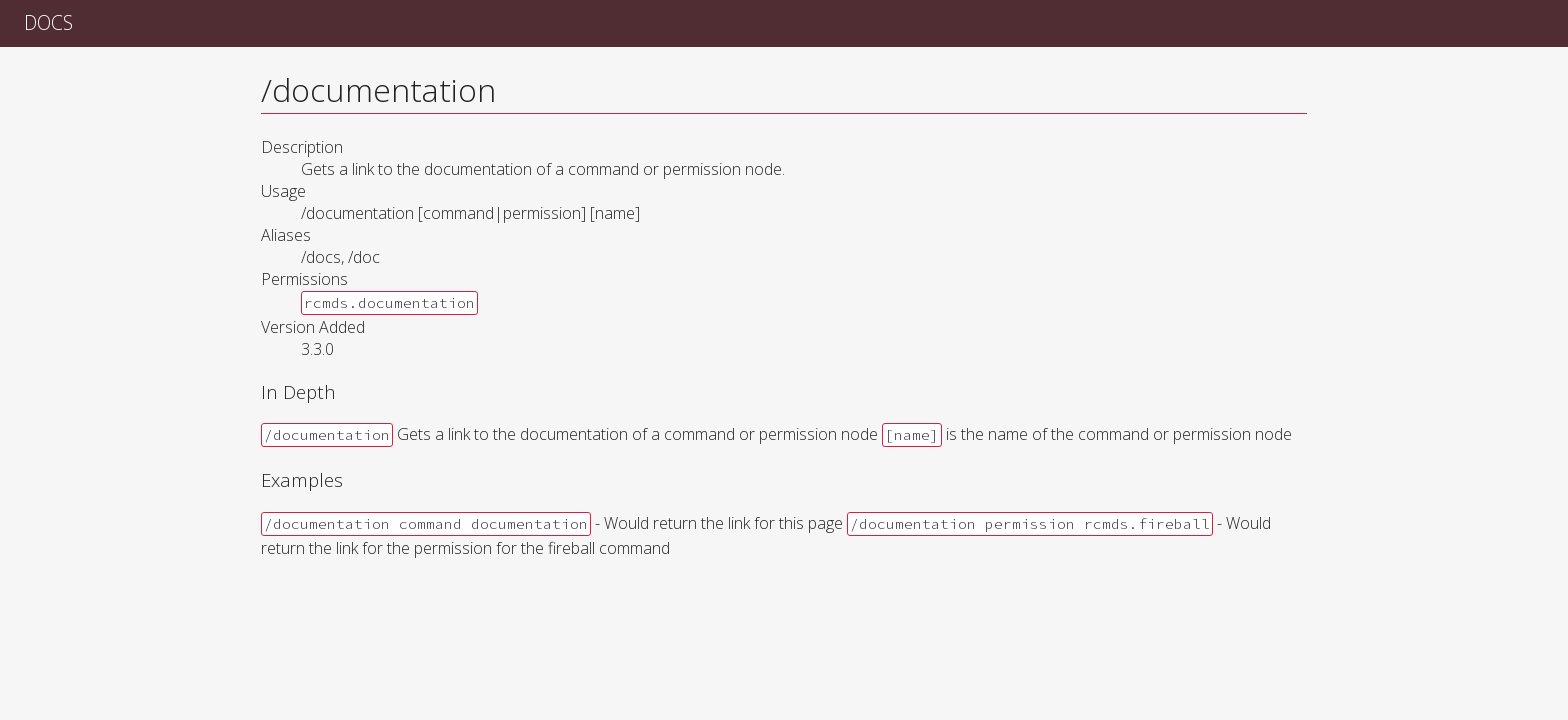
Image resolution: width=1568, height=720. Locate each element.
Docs (48, 22)
